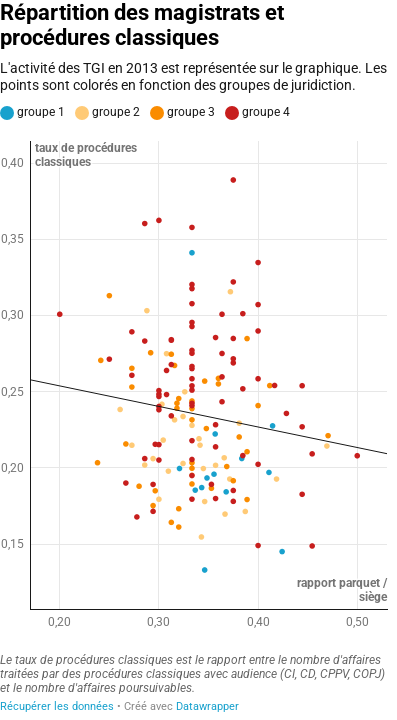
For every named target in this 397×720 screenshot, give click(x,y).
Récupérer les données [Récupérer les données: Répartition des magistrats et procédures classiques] (57, 706)
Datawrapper (207, 706)
